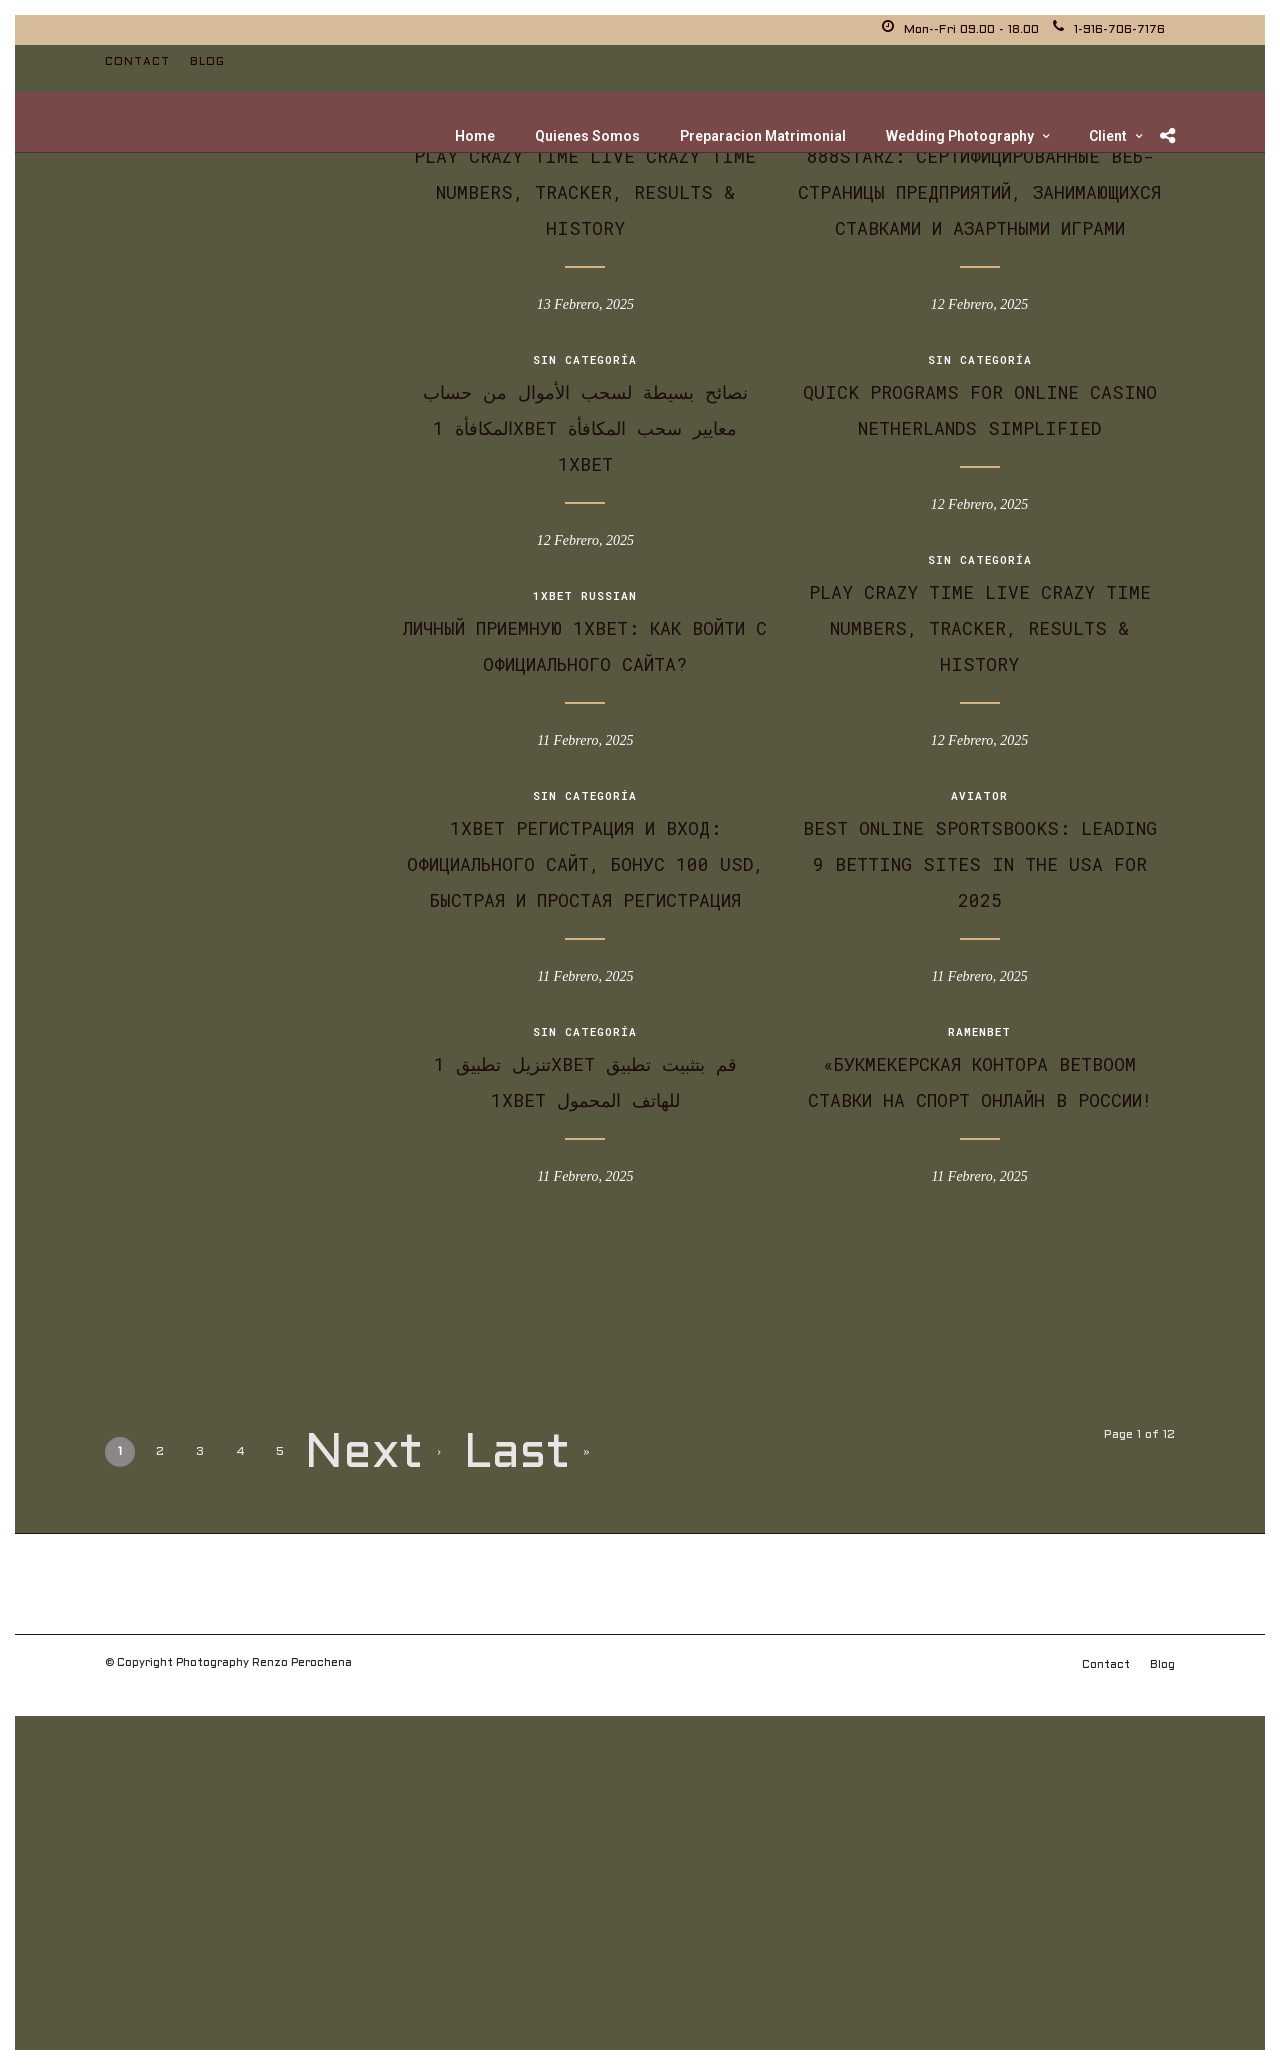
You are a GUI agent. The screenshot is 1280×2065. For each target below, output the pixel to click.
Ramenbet (979, 1031)
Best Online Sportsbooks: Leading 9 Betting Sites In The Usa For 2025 (980, 864)
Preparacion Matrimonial (763, 136)
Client (1108, 136)
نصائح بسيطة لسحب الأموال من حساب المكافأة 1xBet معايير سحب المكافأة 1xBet (585, 428)
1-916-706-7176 (1109, 30)
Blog (207, 62)
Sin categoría (585, 359)
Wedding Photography (960, 136)
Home (475, 136)
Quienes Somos (587, 136)
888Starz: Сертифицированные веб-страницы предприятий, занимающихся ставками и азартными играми (979, 192)
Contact (137, 62)
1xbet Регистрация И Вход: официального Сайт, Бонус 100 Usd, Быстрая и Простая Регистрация (585, 864)
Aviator (979, 795)
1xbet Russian (585, 595)
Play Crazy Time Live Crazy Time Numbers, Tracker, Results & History (585, 192)
